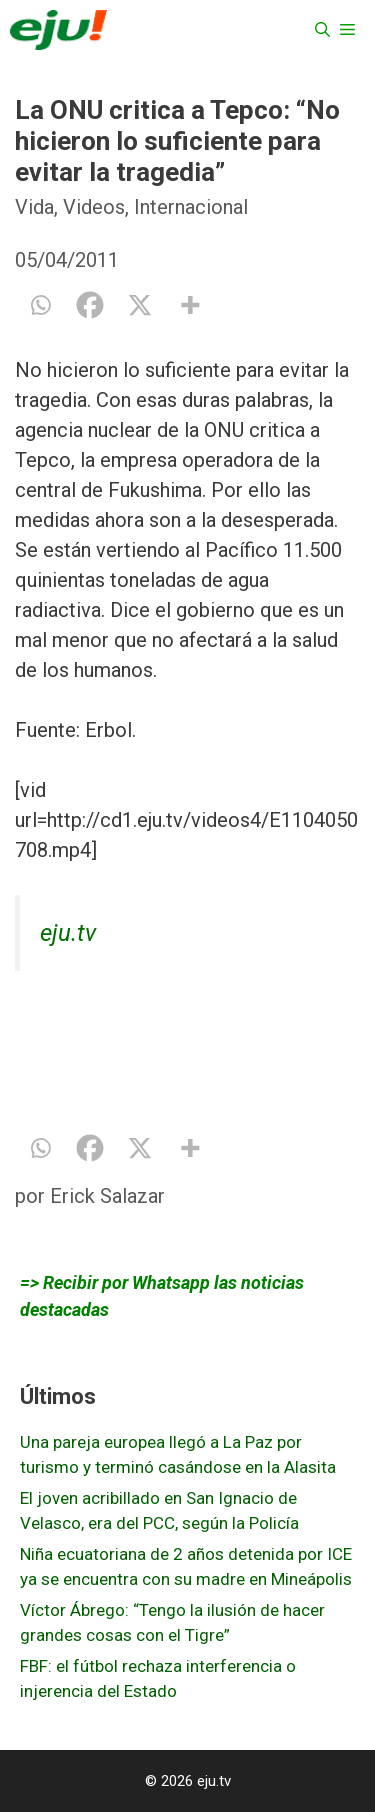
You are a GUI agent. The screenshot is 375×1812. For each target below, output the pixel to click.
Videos (94, 207)
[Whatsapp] (40, 305)
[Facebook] (90, 305)
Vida (34, 207)
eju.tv (68, 933)
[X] (140, 305)
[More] (190, 305)
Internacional (191, 207)
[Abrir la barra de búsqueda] (322, 30)
